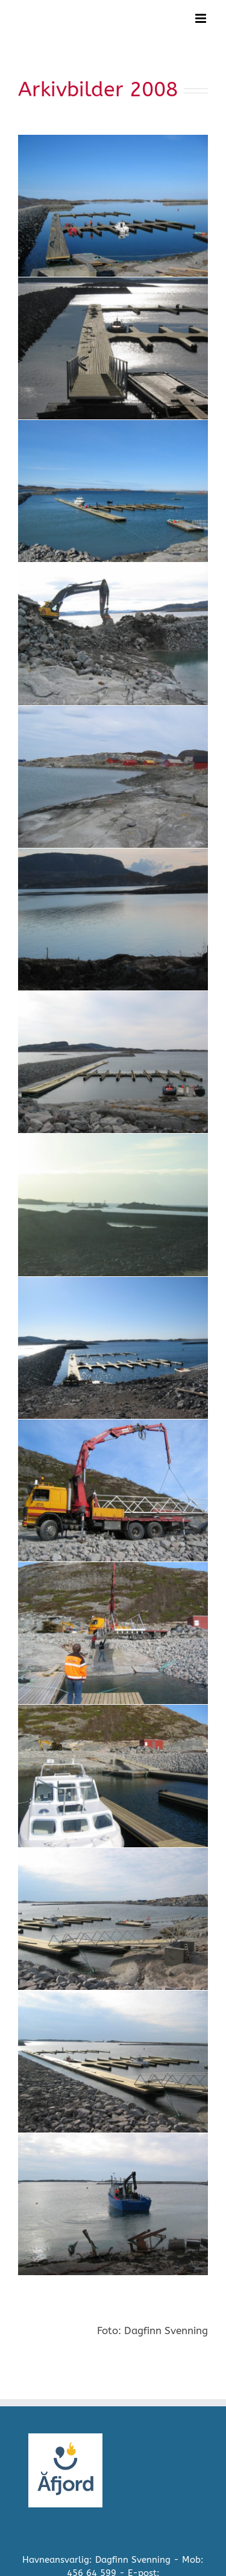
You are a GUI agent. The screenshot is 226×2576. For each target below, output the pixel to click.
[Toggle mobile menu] (201, 18)
